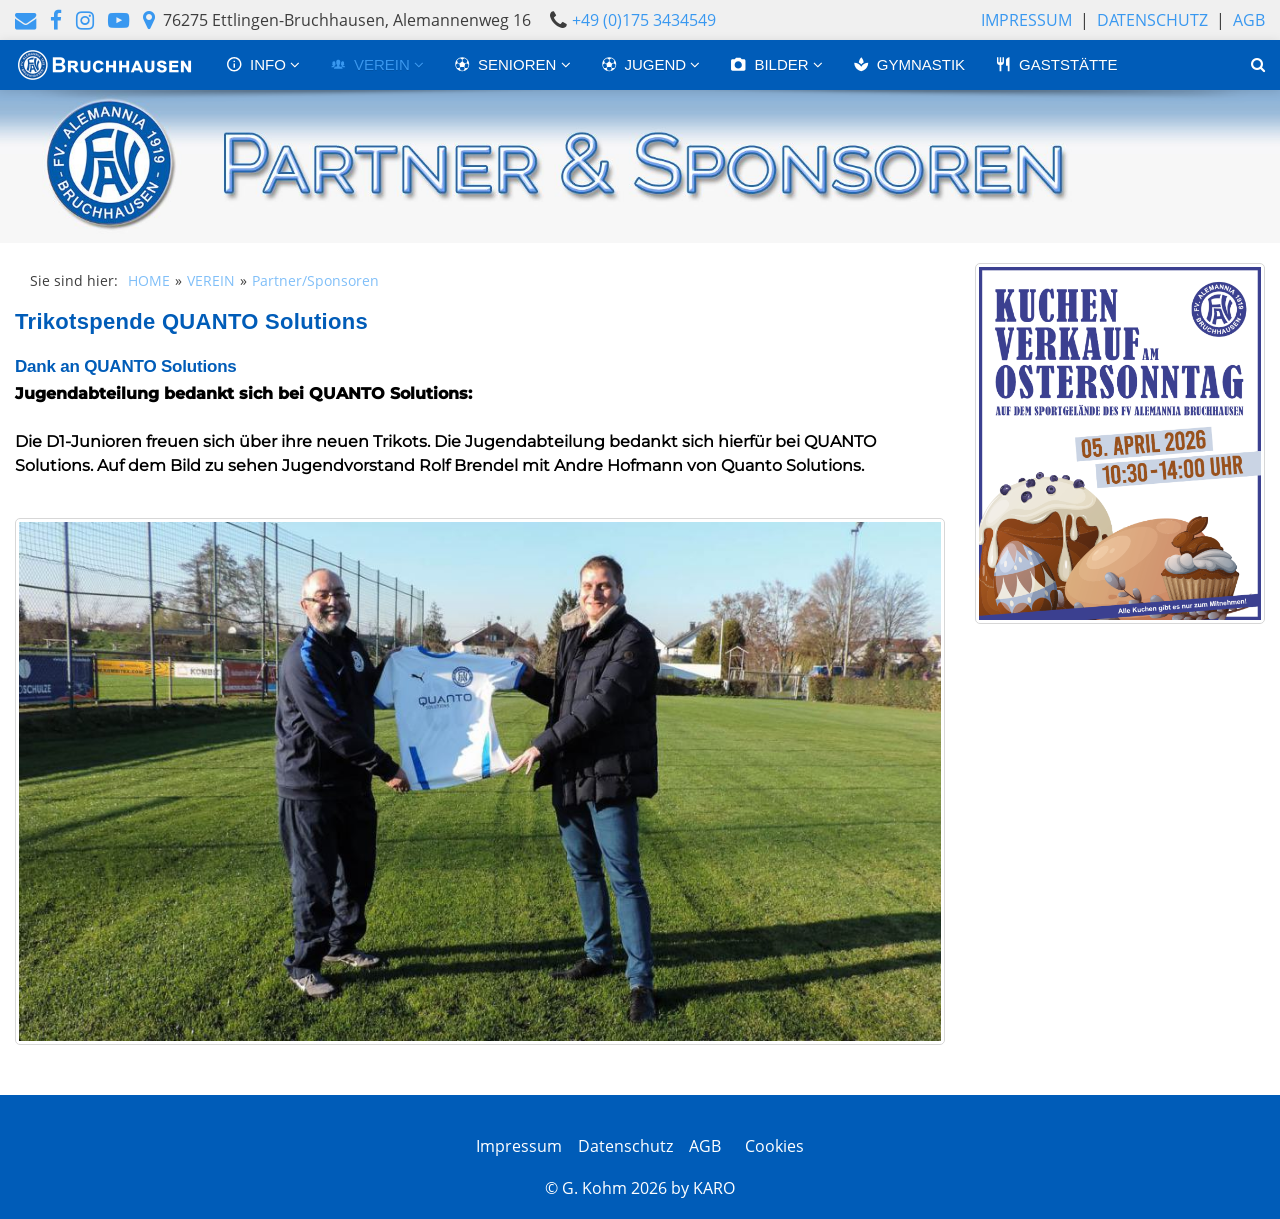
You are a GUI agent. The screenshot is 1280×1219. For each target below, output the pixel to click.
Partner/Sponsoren (315, 280)
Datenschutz (1152, 20)
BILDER (771, 64)
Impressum (1026, 20)
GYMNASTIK (909, 64)
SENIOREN (507, 64)
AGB (1249, 20)
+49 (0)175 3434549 (644, 20)
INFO (258, 64)
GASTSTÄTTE (1056, 64)
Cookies (770, 1146)
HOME (149, 280)
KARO (714, 1188)
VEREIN (372, 64)
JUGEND (646, 64)
